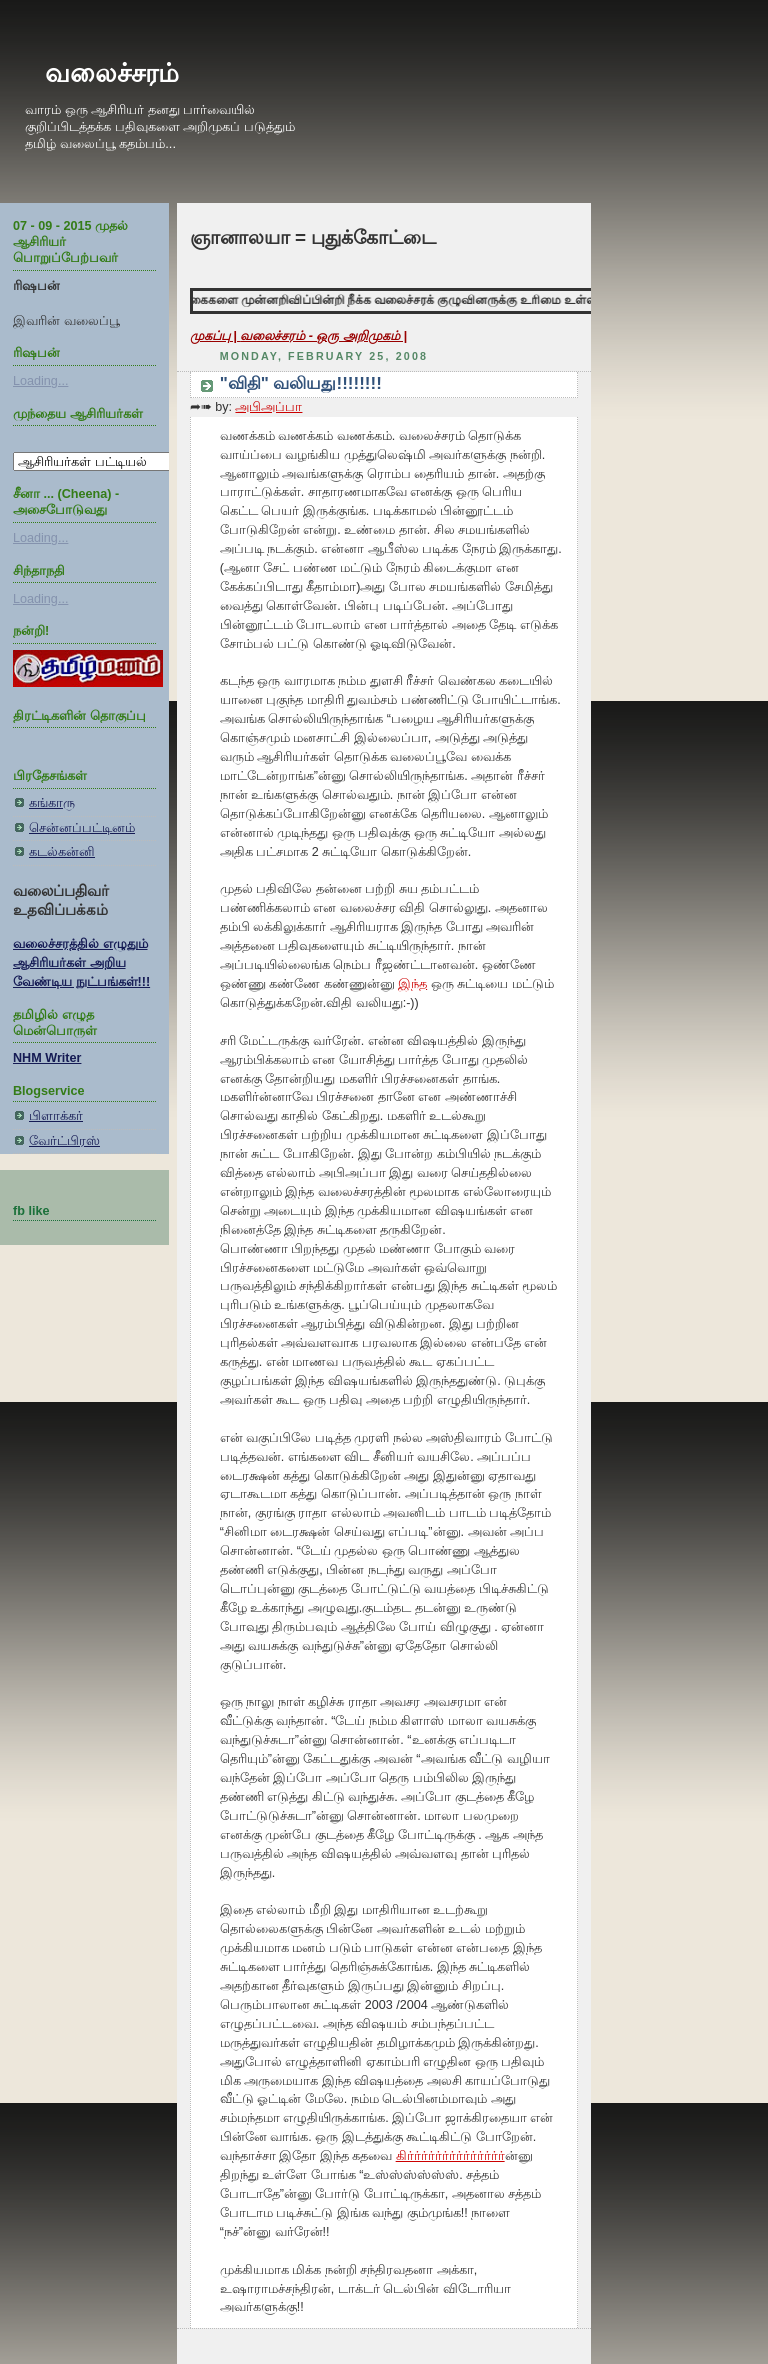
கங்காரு (52, 803)
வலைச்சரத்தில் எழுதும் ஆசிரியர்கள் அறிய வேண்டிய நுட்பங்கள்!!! (81, 963)
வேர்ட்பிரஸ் (64, 1141)
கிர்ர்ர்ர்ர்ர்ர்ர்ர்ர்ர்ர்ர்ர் (450, 2156)
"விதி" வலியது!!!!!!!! (301, 383)
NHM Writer (47, 1058)
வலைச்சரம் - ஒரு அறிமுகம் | (323, 336)
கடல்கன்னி (62, 852)
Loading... (40, 381)
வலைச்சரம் (112, 73)
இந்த (412, 984)
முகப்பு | (215, 336)
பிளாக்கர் (56, 1116)
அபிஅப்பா (268, 407)
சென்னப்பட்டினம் (82, 828)
